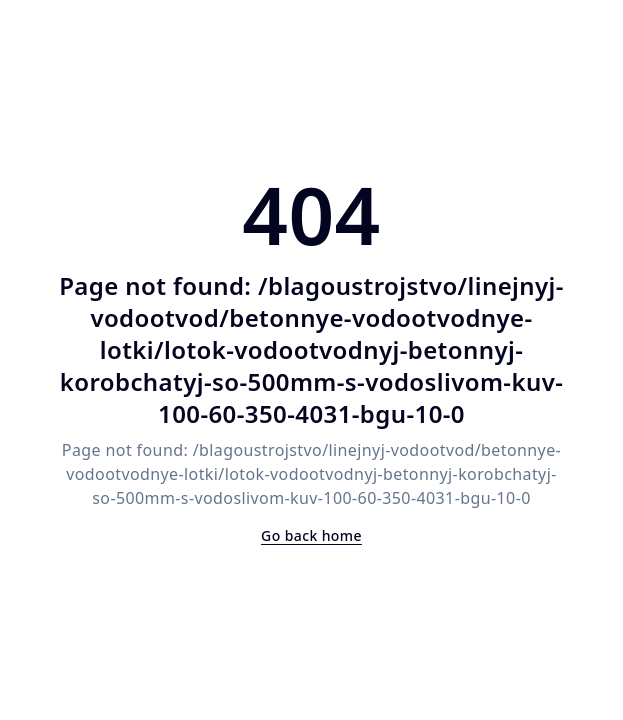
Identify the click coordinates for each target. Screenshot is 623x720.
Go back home (311, 535)
